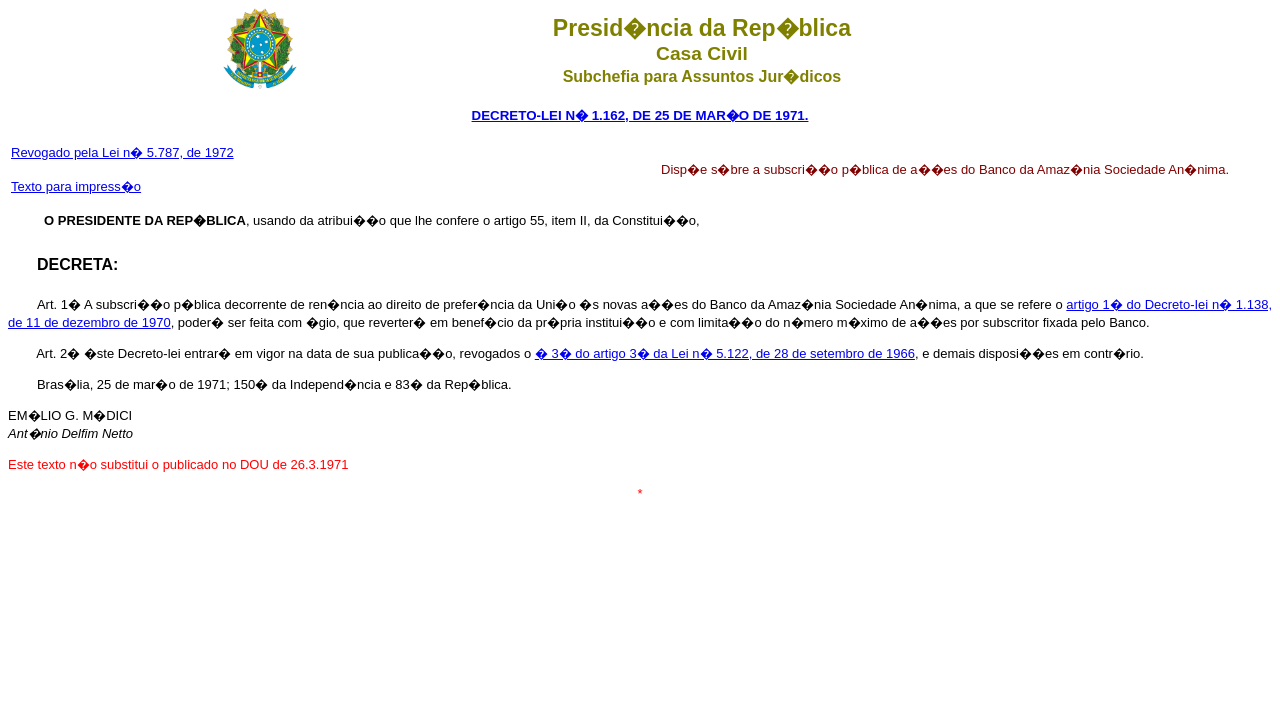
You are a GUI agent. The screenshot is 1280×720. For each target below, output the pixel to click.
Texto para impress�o (76, 186)
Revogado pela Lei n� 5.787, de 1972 (122, 152)
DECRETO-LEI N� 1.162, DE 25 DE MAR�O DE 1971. (640, 115)
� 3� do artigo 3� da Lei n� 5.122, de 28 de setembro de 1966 (725, 353)
